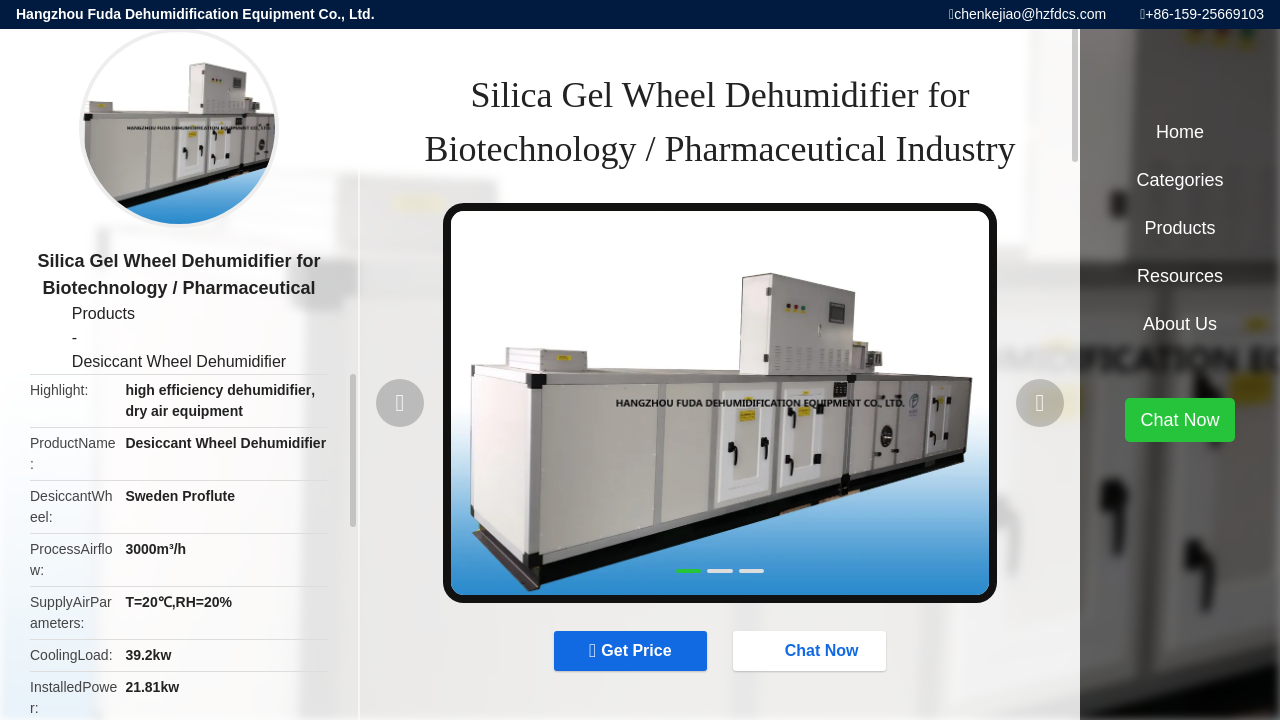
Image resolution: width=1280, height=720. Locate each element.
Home (1180, 132)
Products (103, 313)
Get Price (636, 650)
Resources (1180, 276)
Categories (1179, 180)
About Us (1180, 324)
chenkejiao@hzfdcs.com (1030, 14)
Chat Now (812, 650)
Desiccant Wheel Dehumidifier (179, 361)
